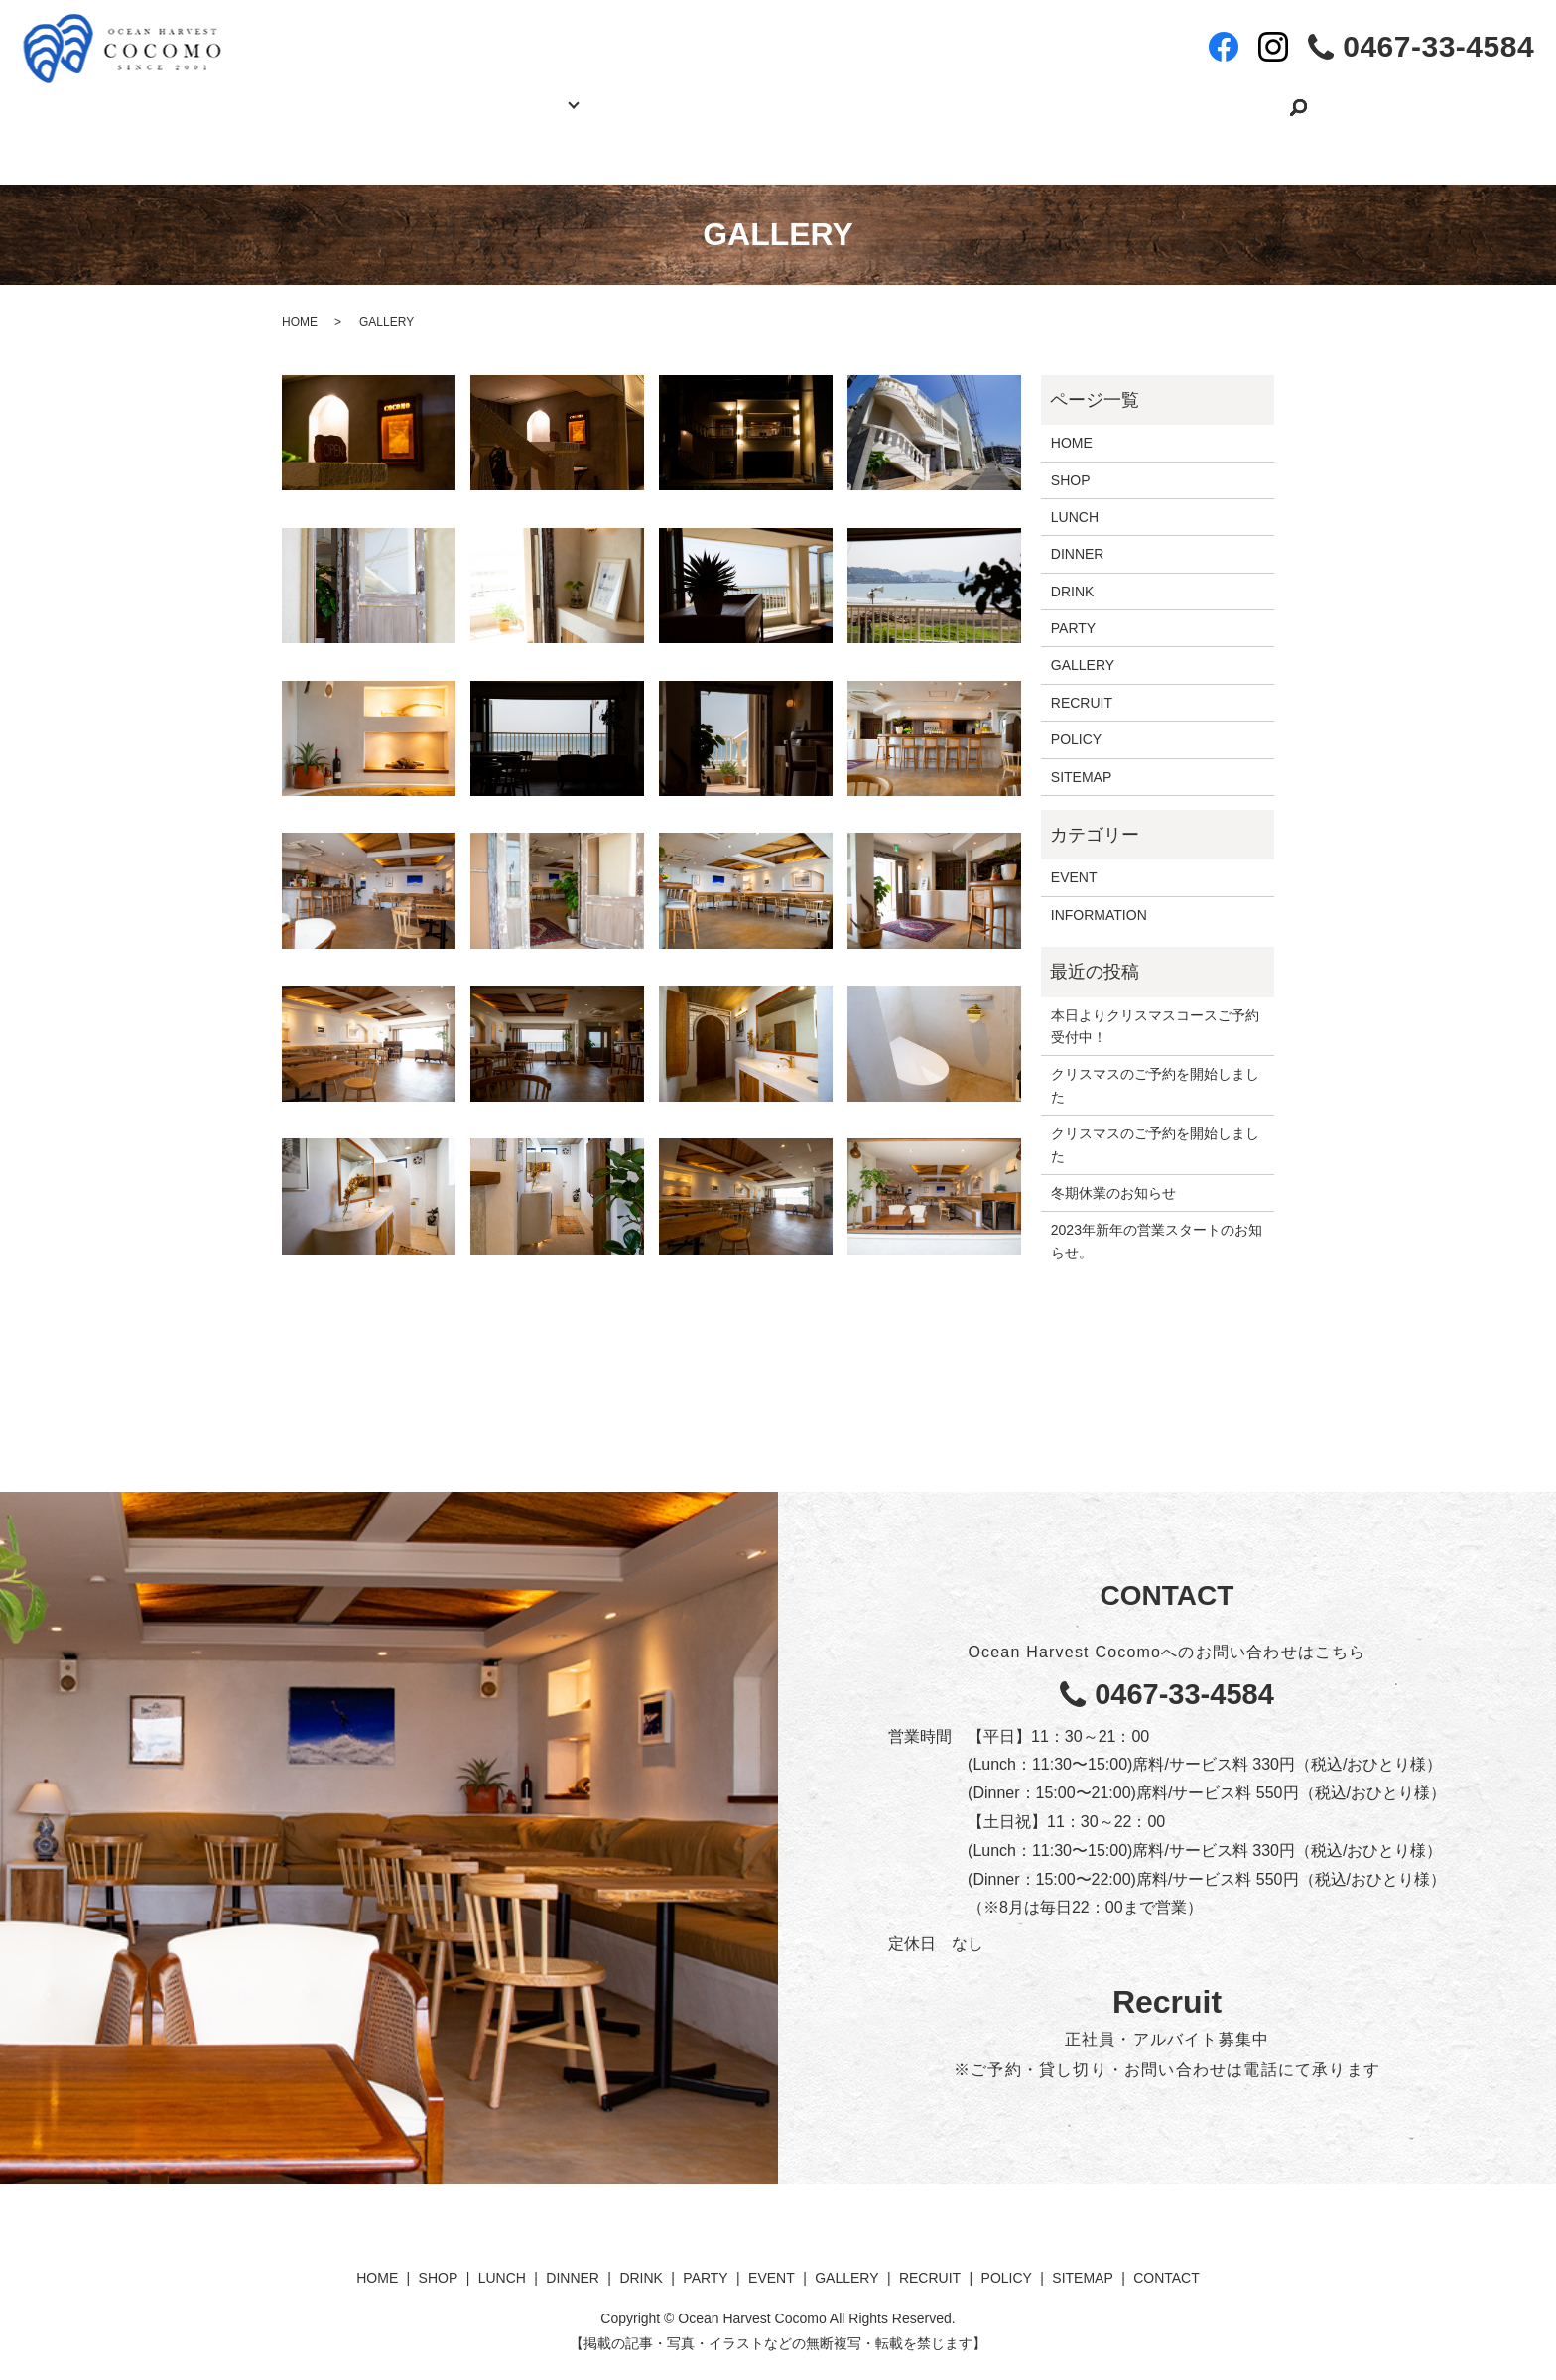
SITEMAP (1081, 756)
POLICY (1076, 719)
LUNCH (1075, 497)
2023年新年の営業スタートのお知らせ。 (1156, 1221)
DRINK (1073, 571)
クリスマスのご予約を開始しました (1155, 1065)
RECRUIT (1032, 96)
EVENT (782, 96)
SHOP (448, 96)
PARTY (673, 96)
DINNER (1077, 534)
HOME (346, 96)
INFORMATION (1099, 895)
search (1246, 98)
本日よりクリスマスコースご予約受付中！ (1155, 1005)
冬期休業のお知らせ (1113, 1173)
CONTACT (1164, 96)
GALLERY (902, 96)
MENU (550, 96)
